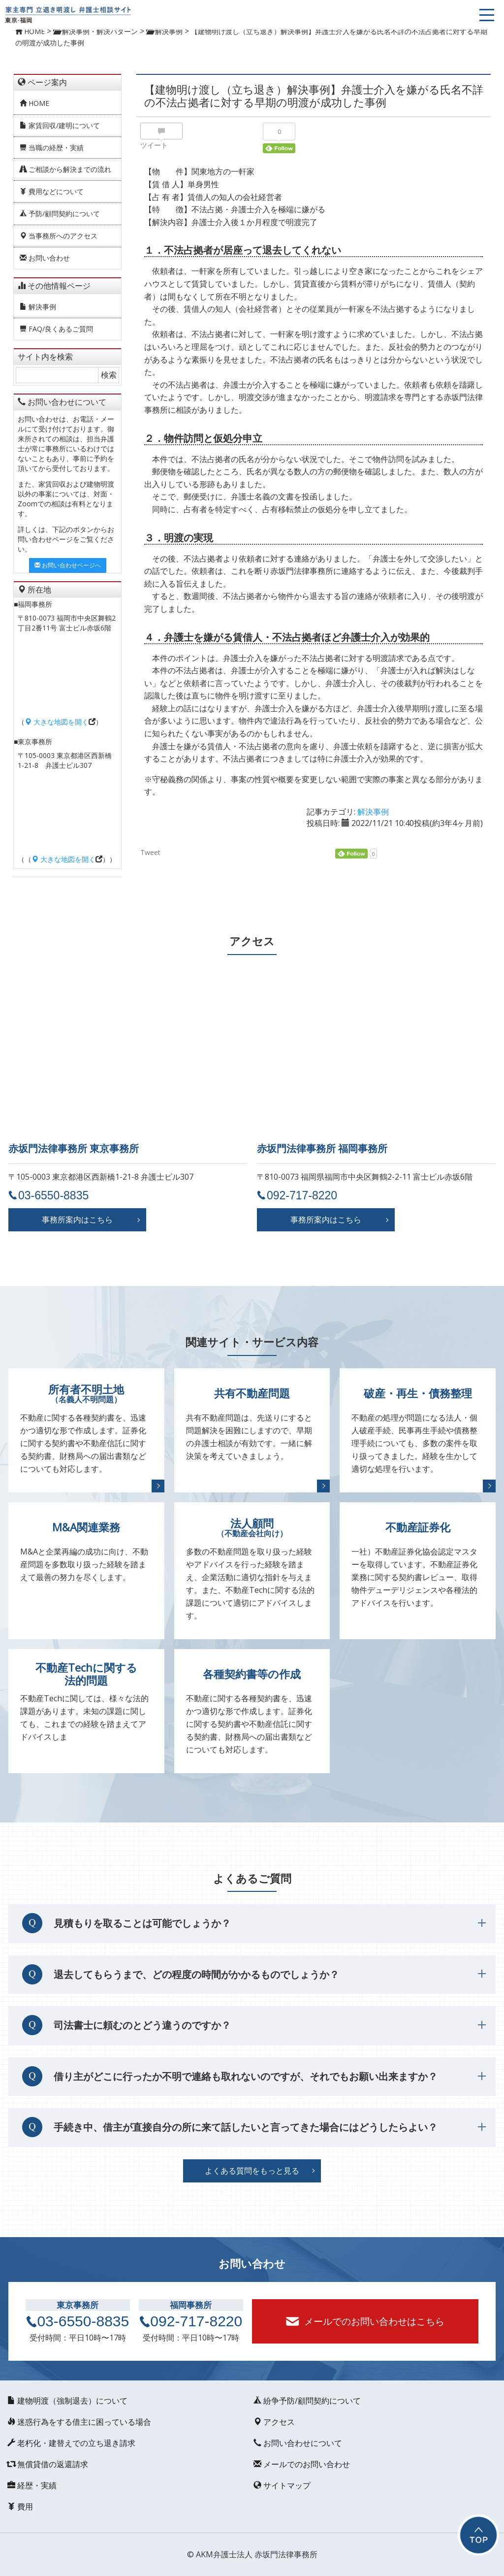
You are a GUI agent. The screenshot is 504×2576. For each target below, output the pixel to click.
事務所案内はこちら (77, 1219)
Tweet (150, 853)
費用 (19, 2506)
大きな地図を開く (57, 722)
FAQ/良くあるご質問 (56, 328)
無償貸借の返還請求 (46, 2464)
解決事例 (38, 306)
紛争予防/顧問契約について (305, 2400)
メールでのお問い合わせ (300, 2464)
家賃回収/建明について (60, 125)
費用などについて (52, 191)
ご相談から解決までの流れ (65, 169)
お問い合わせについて (296, 2443)
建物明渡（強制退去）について (66, 2400)
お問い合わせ (45, 258)
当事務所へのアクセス (58, 235)
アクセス (272, 2421)
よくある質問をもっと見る (252, 2170)
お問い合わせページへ (67, 565)
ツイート (154, 145)
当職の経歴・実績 (52, 147)
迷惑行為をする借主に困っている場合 (78, 2421)
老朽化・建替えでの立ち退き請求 (70, 2443)
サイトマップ (280, 2485)
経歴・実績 (30, 2485)
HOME (34, 103)
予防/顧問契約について (60, 213)
